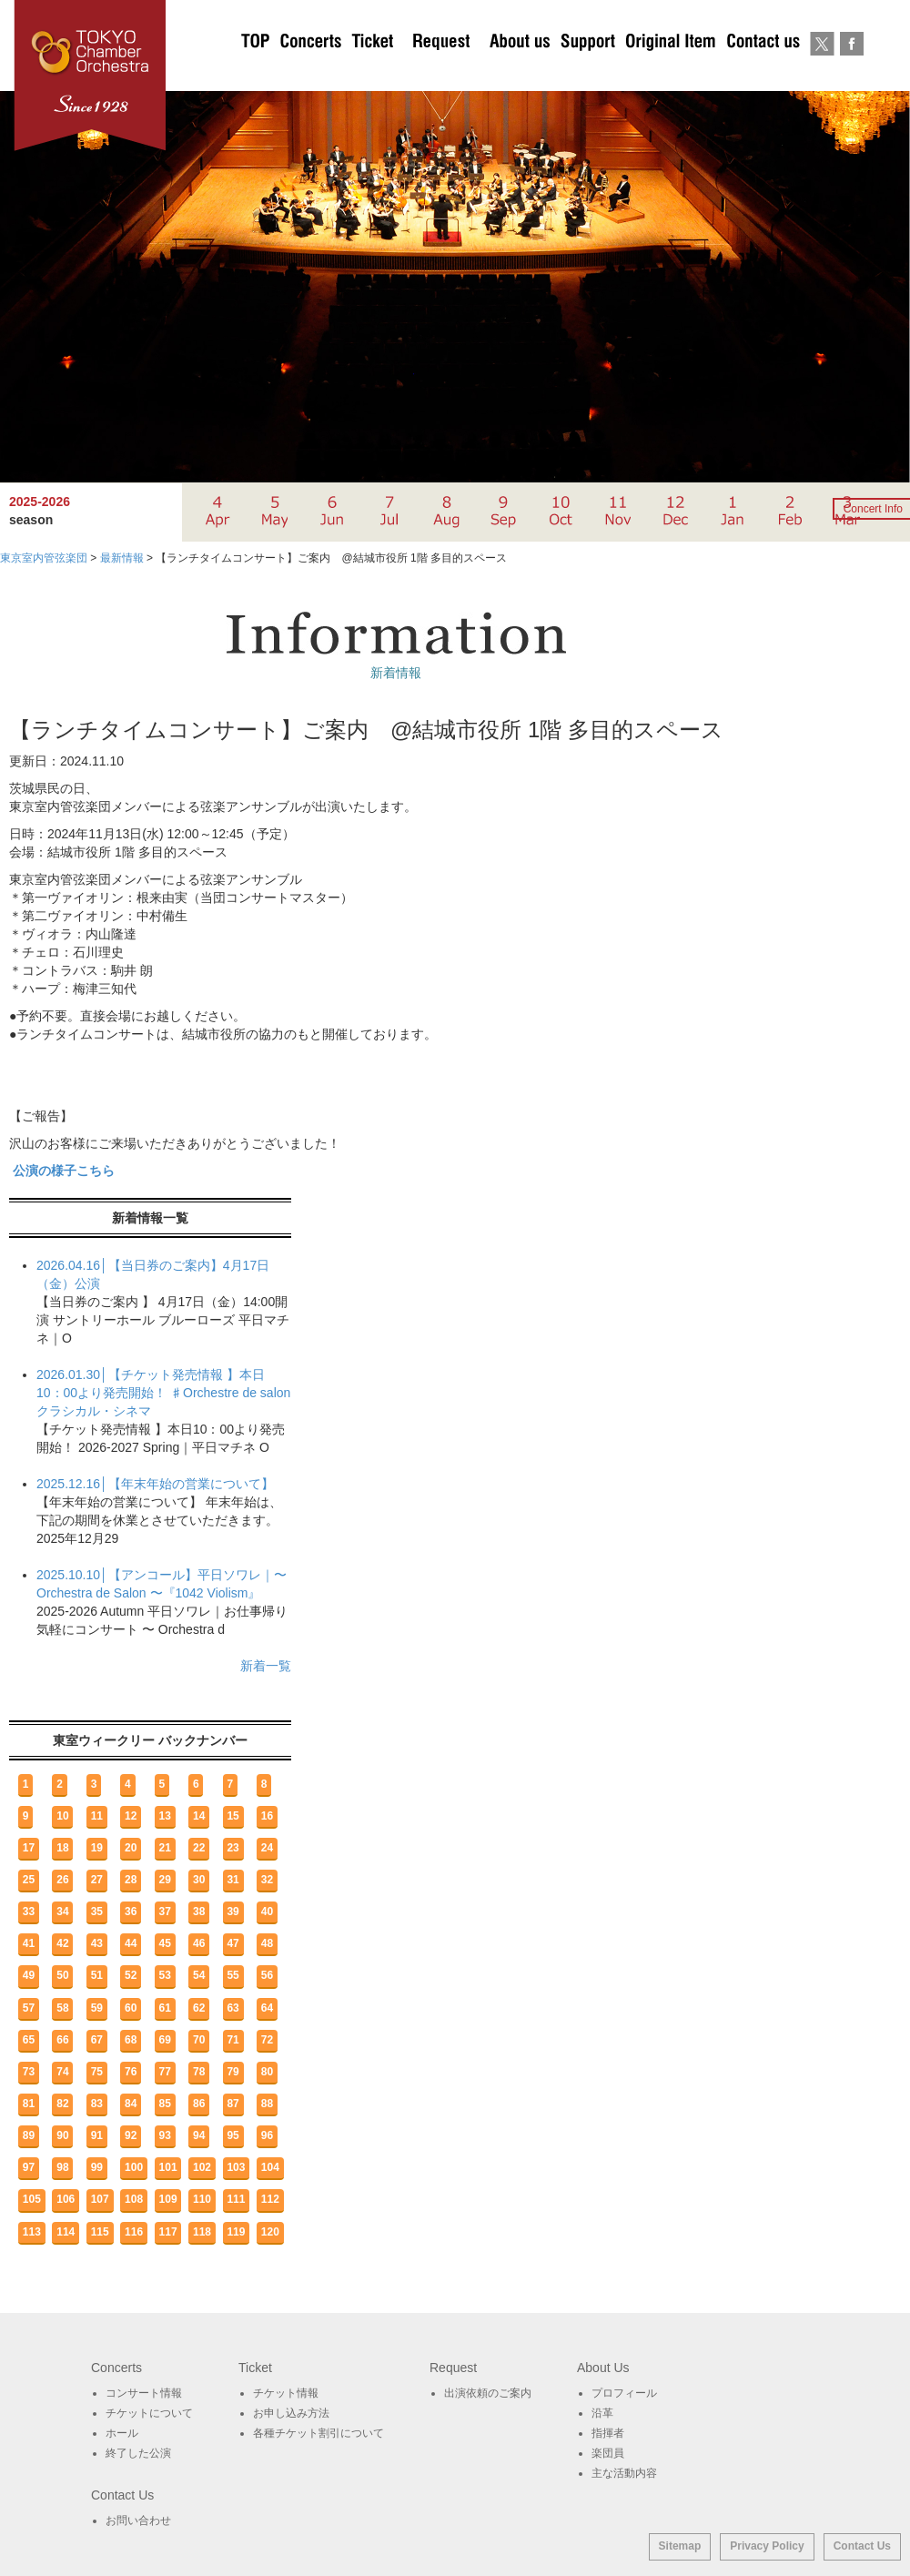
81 (29, 2103)
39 (232, 1911)
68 (130, 2039)
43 (97, 1943)
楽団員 (608, 2453)
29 (165, 1879)
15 (232, 1816)
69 (165, 2039)
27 (97, 1879)
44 (130, 1943)
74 (62, 2071)
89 (29, 2135)
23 (232, 1847)
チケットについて (372, 73)
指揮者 (608, 2433)
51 (97, 1975)
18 (62, 1847)
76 (130, 2071)
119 (236, 2232)
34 (62, 1911)
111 (236, 2199)
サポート (587, 73)
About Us (520, 73)
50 (62, 1975)
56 (267, 1975)
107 (100, 2199)
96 (267, 2135)
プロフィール (624, 2393)
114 (65, 2232)
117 (168, 2232)
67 (97, 2039)
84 (130, 2103)
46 (199, 1943)
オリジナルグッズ (670, 73)
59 (97, 2008)
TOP (255, 73)
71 (232, 2039)
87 (232, 2103)
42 (62, 1943)
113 (32, 2232)
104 (270, 2167)
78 (199, 2071)
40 (267, 1911)
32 (267, 1879)
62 (199, 2008)
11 (97, 1816)
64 (267, 2008)
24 (267, 1847)
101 (168, 2167)
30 (199, 1879)
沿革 (602, 2413)
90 (62, 2135)
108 (134, 2199)
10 (62, 1816)
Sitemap (680, 2546)
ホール (122, 2433)
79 (232, 2071)
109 (168, 2199)
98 (62, 2167)
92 (130, 2135)
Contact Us (862, 2546)
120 (270, 2232)
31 (232, 1879)
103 (236, 2167)
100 (134, 2167)
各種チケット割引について (318, 2433)
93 (165, 2135)
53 (165, 1975)
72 (267, 2039)
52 (130, 1975)
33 (29, 1911)
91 (97, 2135)
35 (97, 1911)
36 (130, 1911)
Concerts (310, 73)
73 (29, 2071)
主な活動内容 (624, 2473)
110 (202, 2199)
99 (97, 2167)
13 (165, 1816)
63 (232, 2008)
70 (199, 2039)
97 (29, 2167)
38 (199, 1911)
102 (202, 2167)
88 (267, 2103)
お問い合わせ (763, 73)
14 (199, 1816)
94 (199, 2135)
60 (130, 2008)
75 (97, 2071)
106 (65, 2199)
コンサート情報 (144, 2393)
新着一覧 (265, 1665)
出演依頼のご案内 (441, 73)
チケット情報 (285, 2393)
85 (165, 2103)
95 (232, 2135)
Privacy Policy (767, 2546)
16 (267, 1816)
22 (199, 1847)
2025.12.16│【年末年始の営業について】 (155, 1483)
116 (134, 2232)
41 (29, 1943)
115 (100, 2232)
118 (202, 2232)
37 (165, 1911)
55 (232, 1975)
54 (199, 1975)
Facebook (851, 73)
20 (130, 1847)
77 (165, 2071)
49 (29, 1975)
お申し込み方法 (291, 2413)
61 (165, 2008)
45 (165, 1943)
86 (199, 2103)
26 (62, 1879)
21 (165, 1847)
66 (62, 2039)
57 (29, 2008)
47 (232, 1943)
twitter (822, 73)
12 (130, 1816)
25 (29, 1879)
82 (62, 2103)
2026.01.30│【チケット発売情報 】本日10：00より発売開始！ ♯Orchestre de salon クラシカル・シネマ (163, 1392)
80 (267, 2071)
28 (130, 1879)
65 (29, 2039)
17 (29, 1847)
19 (97, 1847)
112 (270, 2199)
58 (62, 2008)
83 (97, 2103)
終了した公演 (138, 2453)
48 (267, 1943)
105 (32, 2199)
